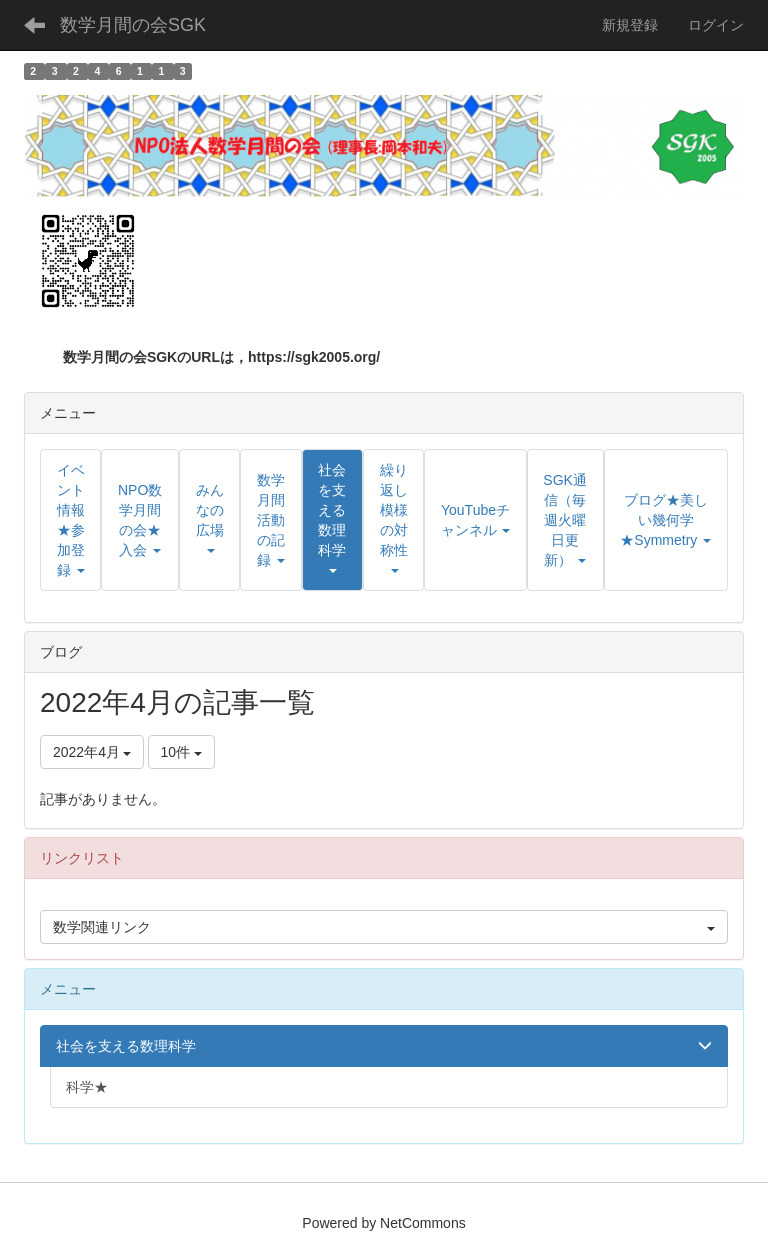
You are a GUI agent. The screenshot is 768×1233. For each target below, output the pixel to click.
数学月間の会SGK (133, 25)
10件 (181, 752)
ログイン (716, 25)
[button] (332, 520)
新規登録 (630, 25)
